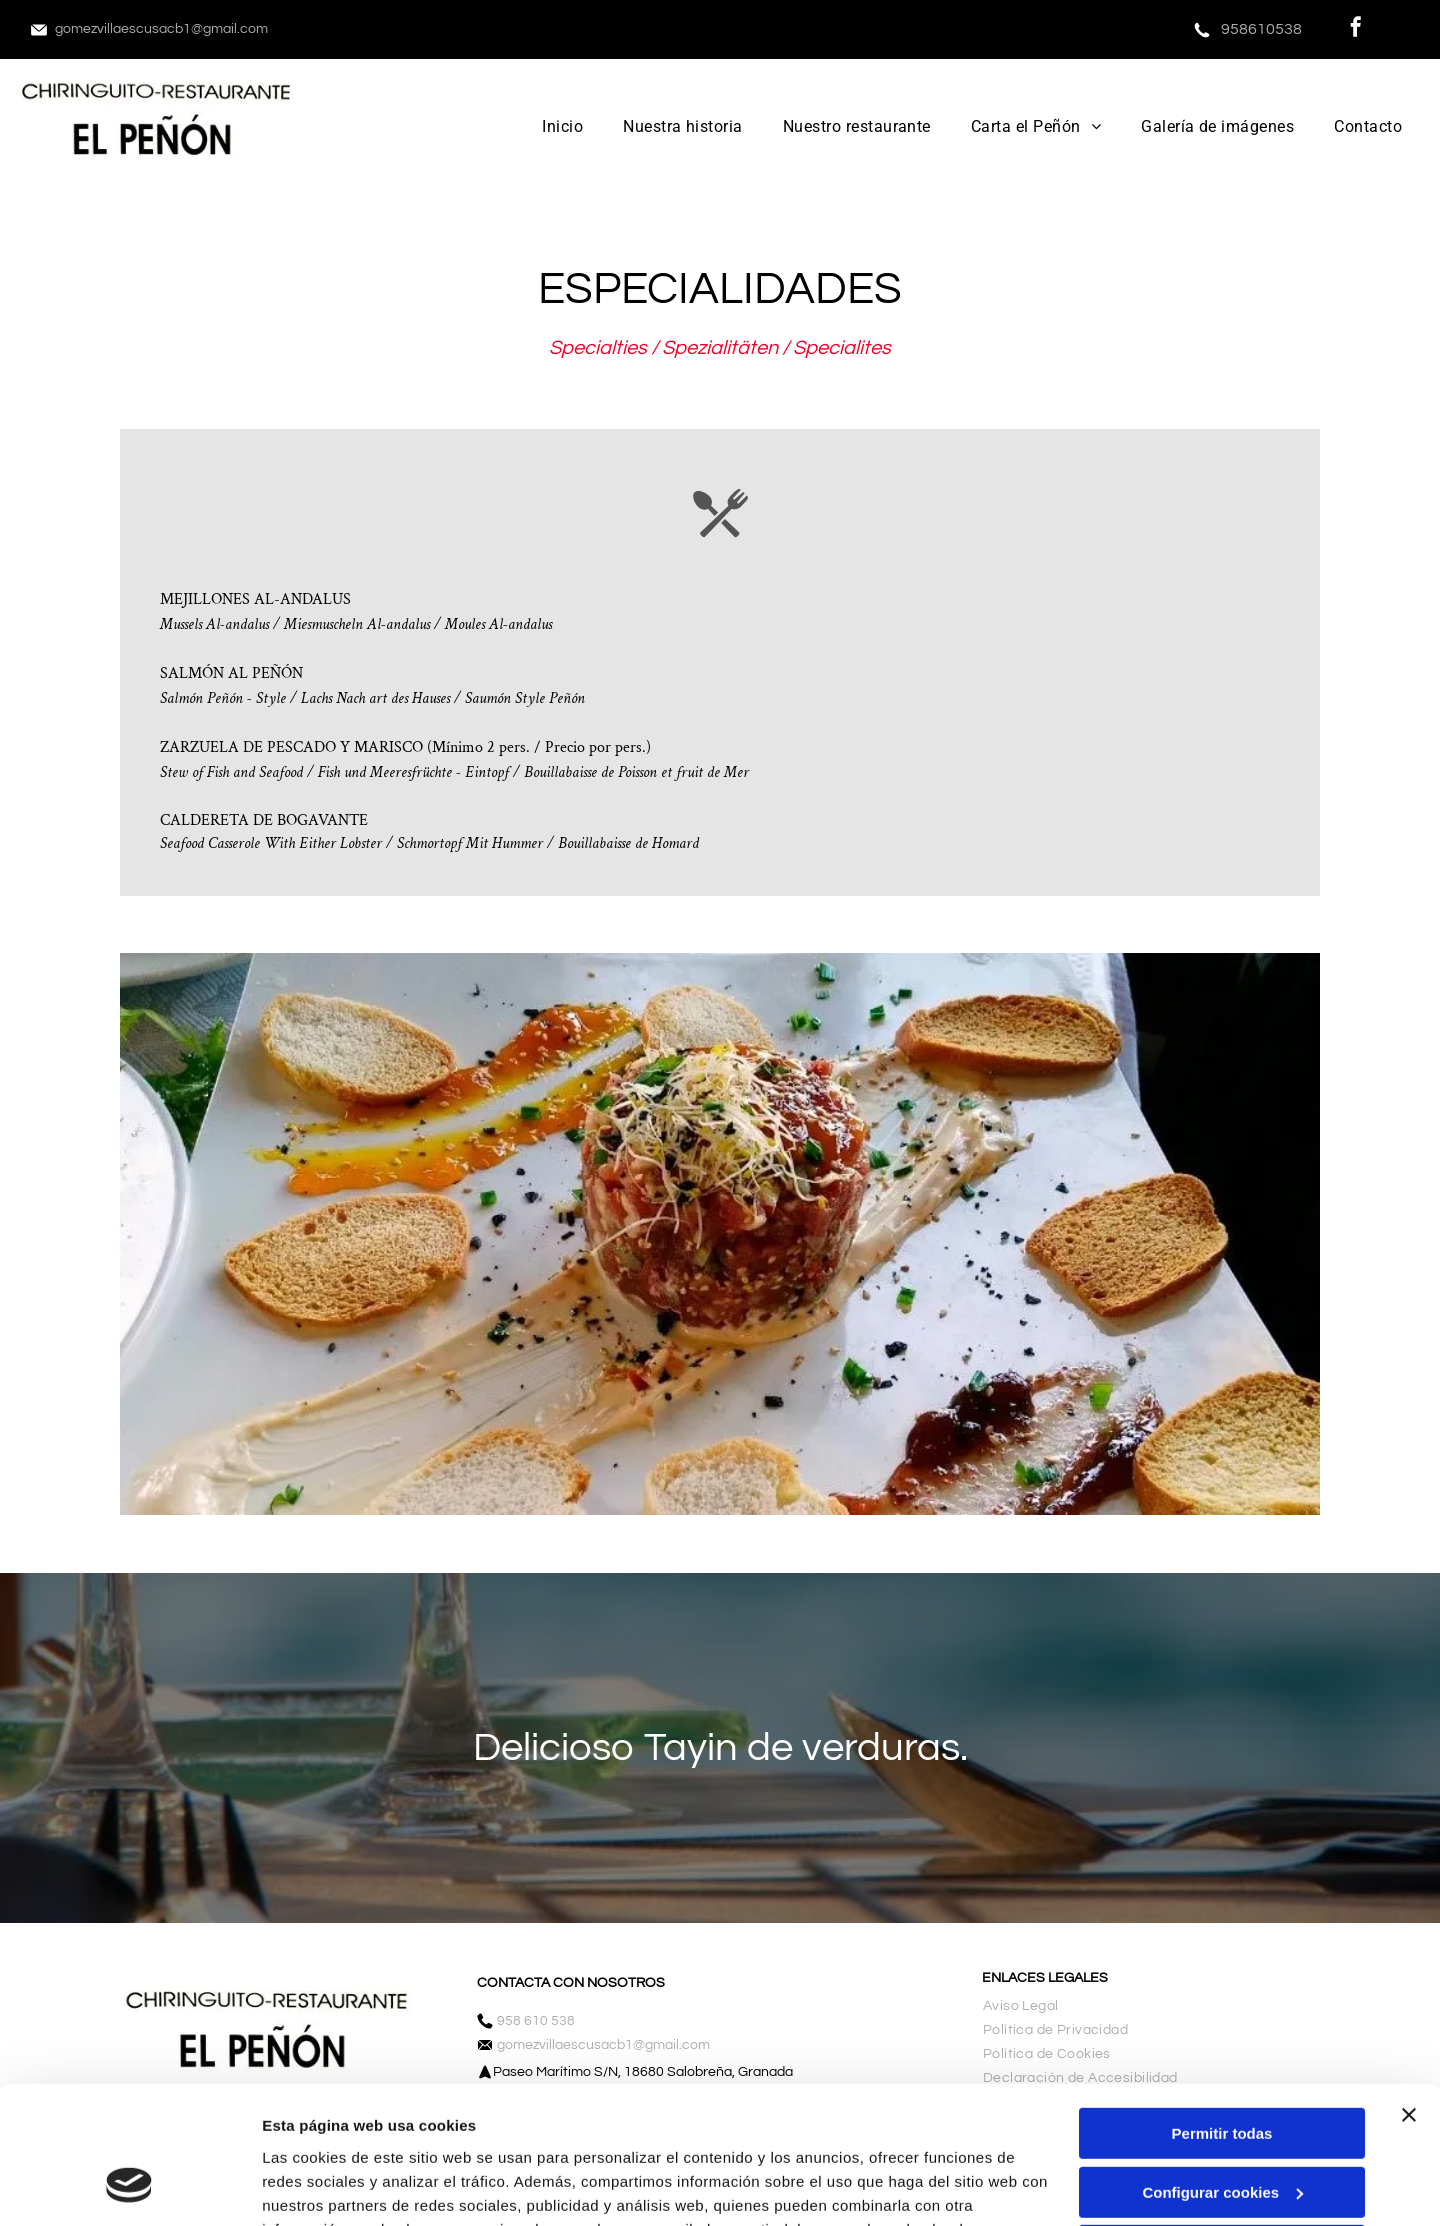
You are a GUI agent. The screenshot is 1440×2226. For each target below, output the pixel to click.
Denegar (1222, 2129)
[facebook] (1356, 29)
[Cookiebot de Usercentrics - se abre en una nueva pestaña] (129, 2187)
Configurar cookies (1222, 2071)
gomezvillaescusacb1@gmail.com (161, 29)
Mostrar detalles (320, 2186)
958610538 (1261, 29)
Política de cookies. (408, 2131)
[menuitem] (562, 126)
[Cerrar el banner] (1409, 1994)
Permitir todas (1222, 2012)
